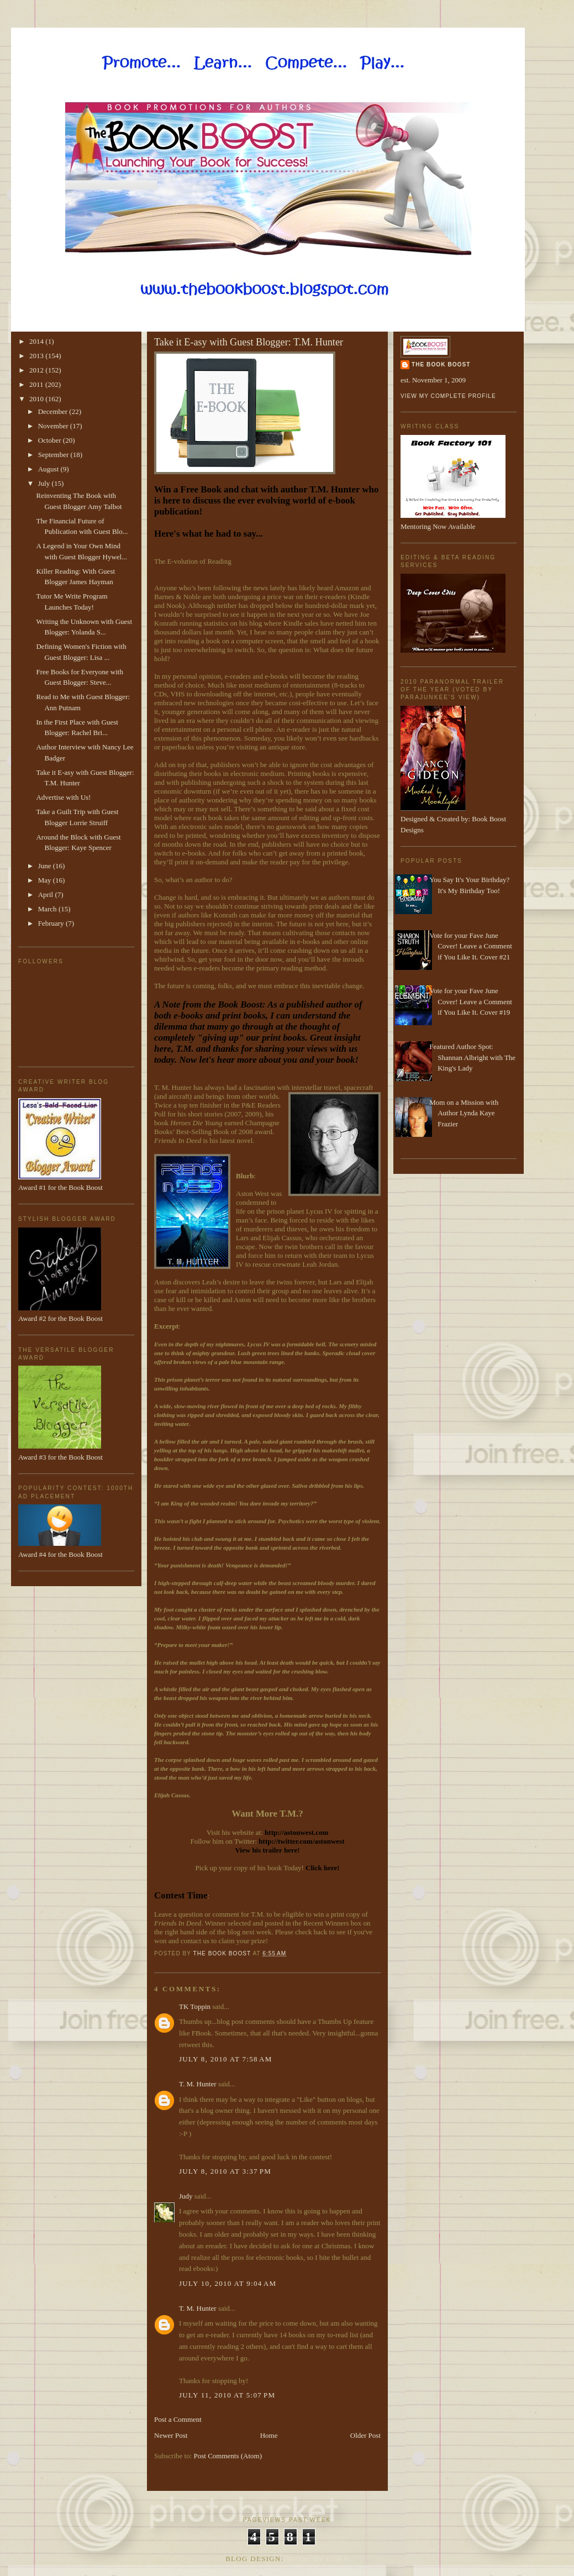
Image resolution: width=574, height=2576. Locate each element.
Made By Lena (317, 2558)
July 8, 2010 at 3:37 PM (225, 2171)
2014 (37, 341)
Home (269, 2435)
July (45, 483)
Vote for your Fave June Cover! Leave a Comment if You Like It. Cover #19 (470, 1001)
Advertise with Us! (63, 797)
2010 (37, 399)
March (48, 909)
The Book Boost (441, 364)
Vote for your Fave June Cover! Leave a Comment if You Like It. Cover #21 (470, 946)
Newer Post (170, 2435)
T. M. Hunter (198, 2084)
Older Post (365, 2435)
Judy (186, 2196)
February (52, 923)
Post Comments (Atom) (228, 2456)
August (49, 469)
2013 (37, 355)
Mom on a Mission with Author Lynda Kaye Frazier (463, 1113)
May (45, 880)
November (54, 426)
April (46, 894)
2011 (37, 384)
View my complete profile (448, 396)
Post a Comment (178, 2419)
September (54, 454)
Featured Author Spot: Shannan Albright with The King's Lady (472, 1057)
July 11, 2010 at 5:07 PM (227, 2395)
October (50, 440)
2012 (37, 370)
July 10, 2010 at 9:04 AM (227, 2283)
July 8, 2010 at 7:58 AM (225, 2059)
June (45, 866)
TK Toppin (194, 2006)
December (54, 411)
